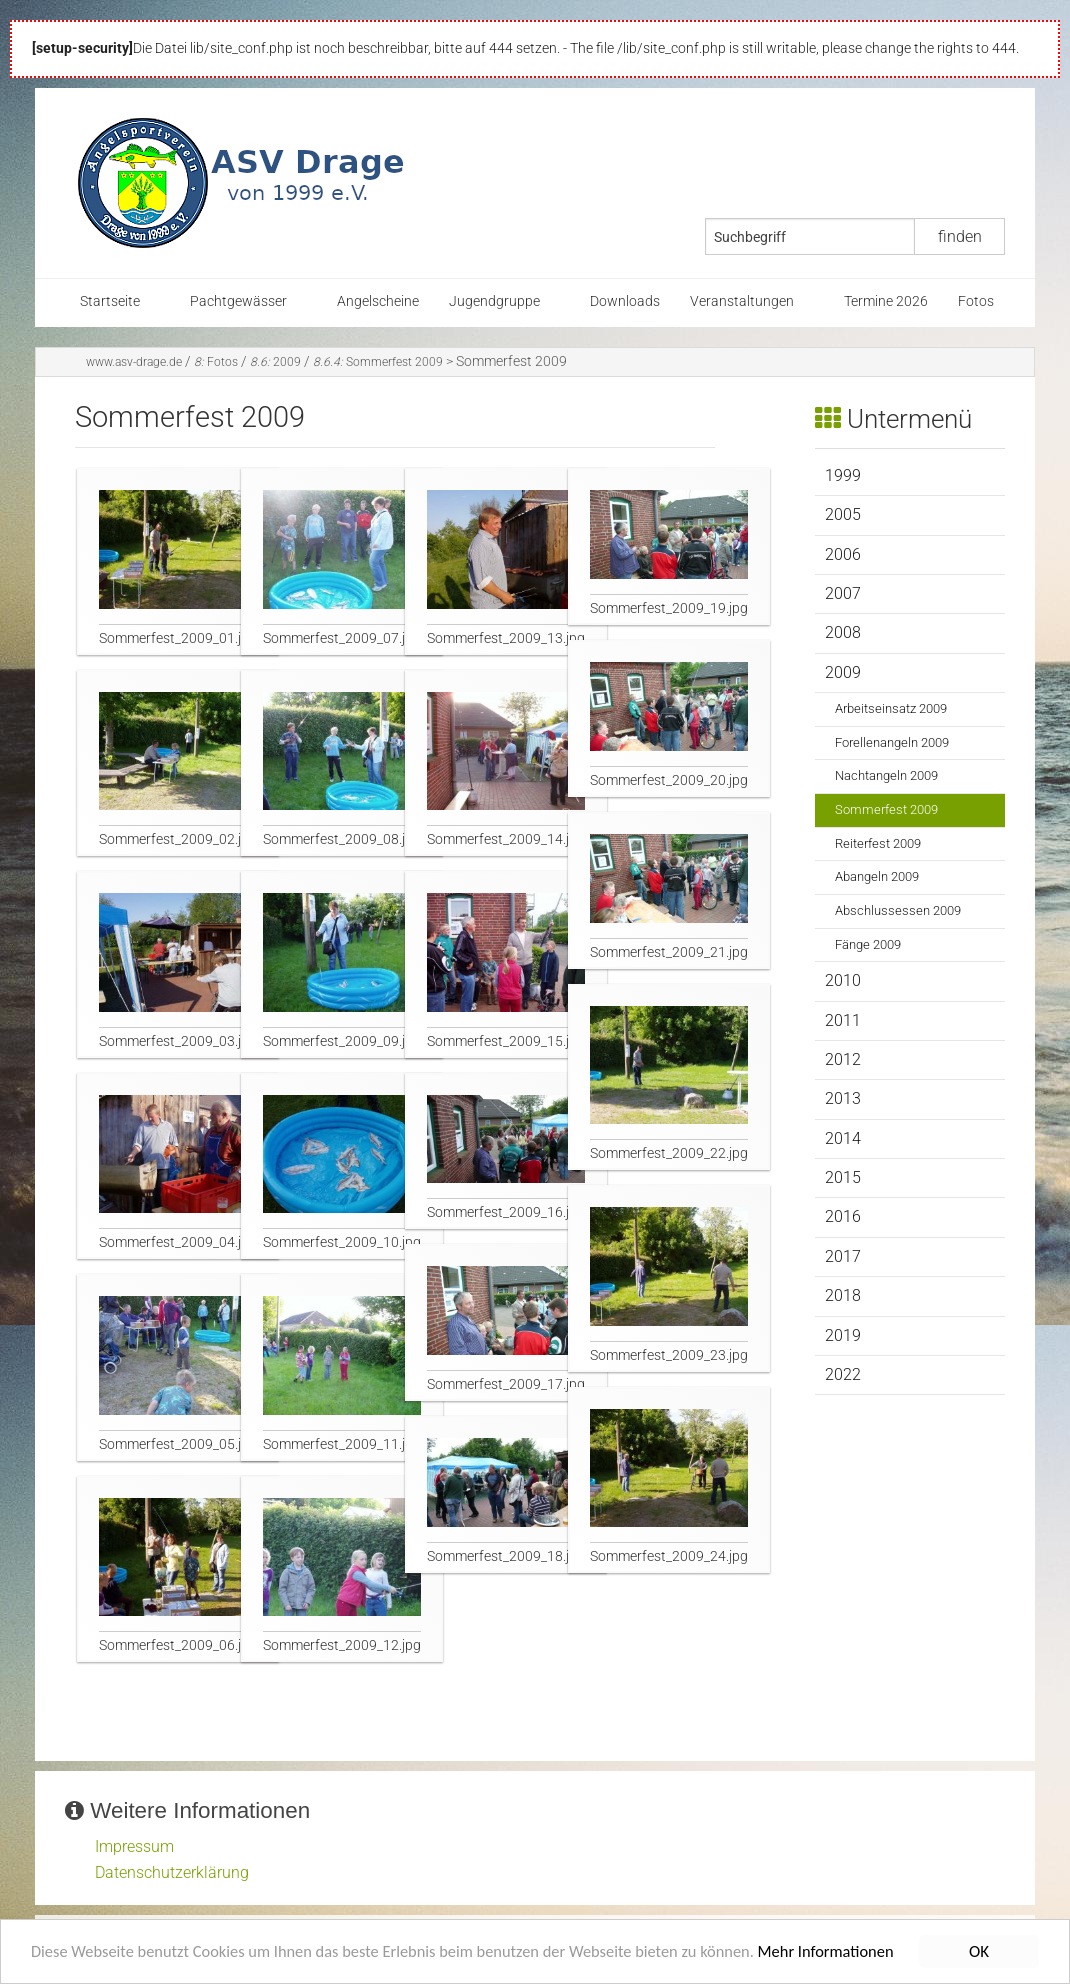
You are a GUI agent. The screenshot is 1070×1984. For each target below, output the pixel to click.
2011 (843, 1020)
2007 (843, 593)
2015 (843, 1177)
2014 (843, 1138)
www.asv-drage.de (134, 362)
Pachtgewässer (238, 301)
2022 (843, 1374)
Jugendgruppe (494, 301)
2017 (843, 1256)
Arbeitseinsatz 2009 (891, 708)
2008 (843, 632)
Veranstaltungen (742, 301)
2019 (843, 1335)
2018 (843, 1295)
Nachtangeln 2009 (886, 775)
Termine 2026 (886, 301)
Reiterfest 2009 (878, 843)
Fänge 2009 (868, 944)
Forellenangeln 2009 (892, 742)
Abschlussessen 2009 (898, 910)
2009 (275, 362)
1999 (843, 475)
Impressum (134, 1846)
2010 (843, 980)
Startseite (110, 301)
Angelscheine (378, 301)
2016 (843, 1216)
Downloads (625, 301)
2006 (843, 554)
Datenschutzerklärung (172, 1872)
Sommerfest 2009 (378, 362)
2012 (843, 1059)
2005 (843, 514)
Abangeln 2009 (877, 876)
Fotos (976, 301)
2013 (843, 1098)
